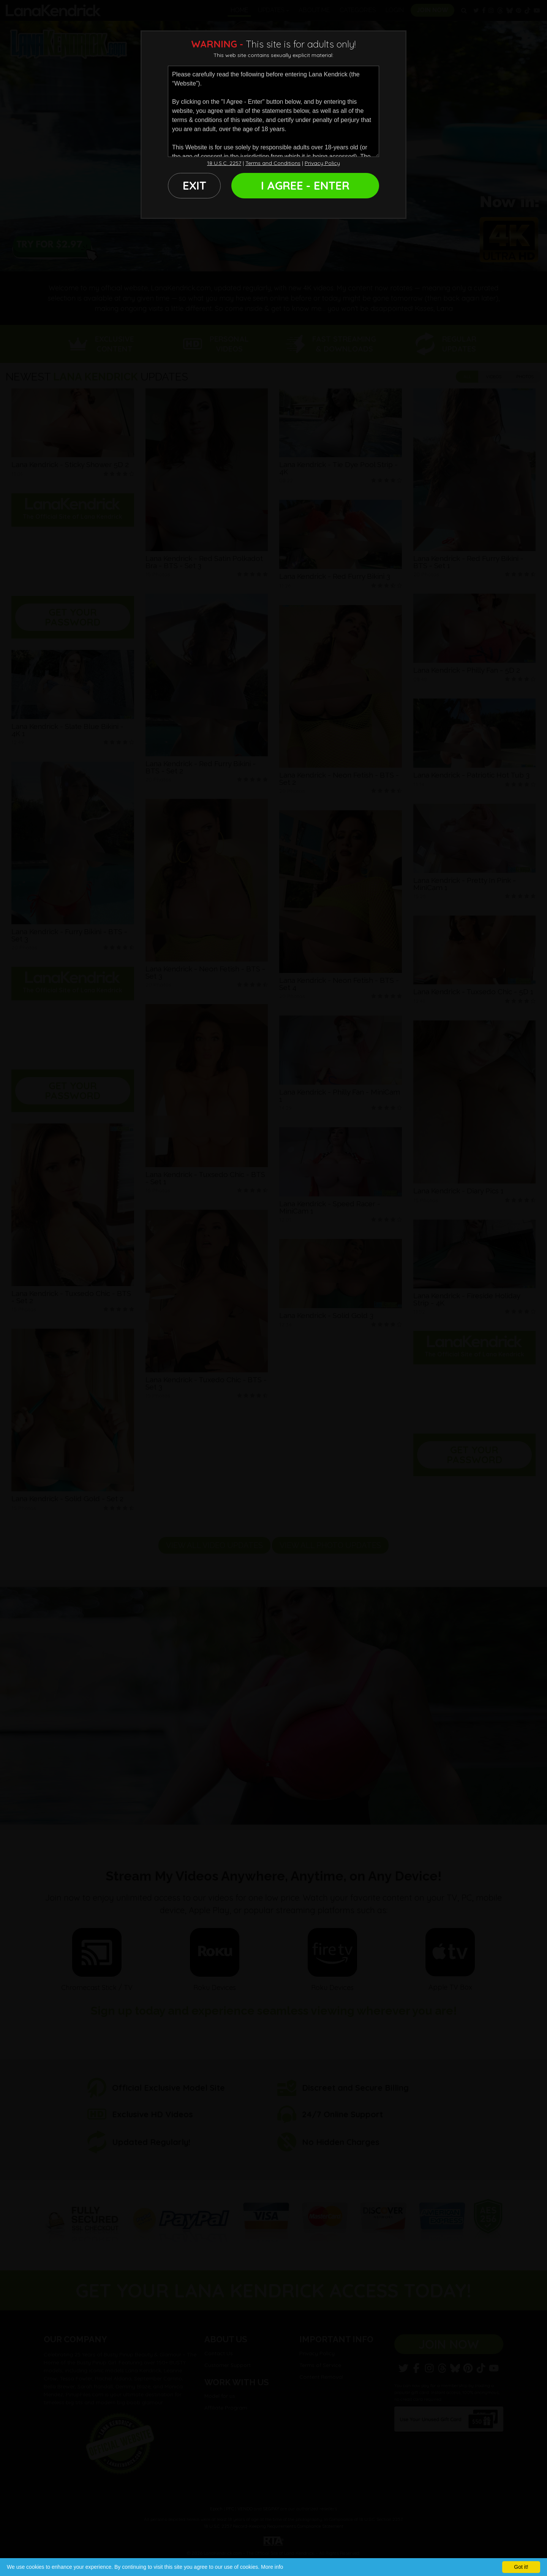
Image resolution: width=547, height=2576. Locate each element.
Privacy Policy (322, 163)
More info (272, 2567)
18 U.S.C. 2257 (224, 163)
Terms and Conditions (272, 163)
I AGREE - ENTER (305, 185)
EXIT (194, 185)
